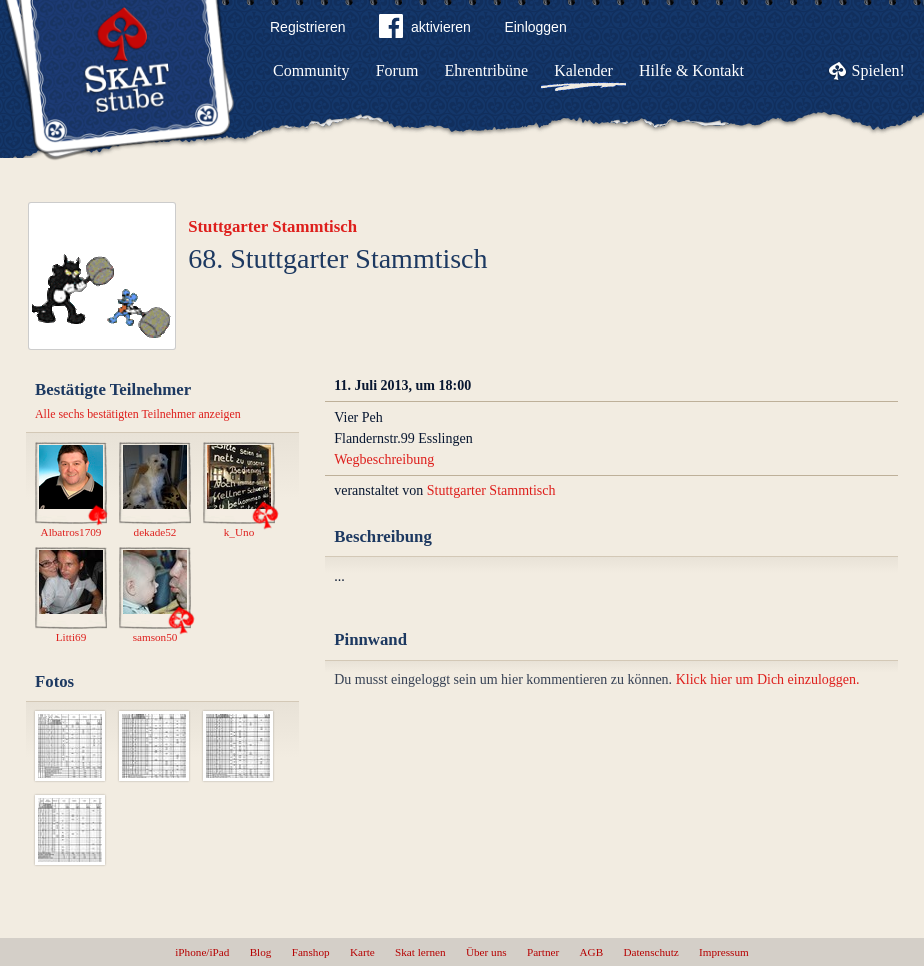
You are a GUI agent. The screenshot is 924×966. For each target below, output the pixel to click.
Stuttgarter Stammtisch (272, 226)
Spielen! (878, 70)
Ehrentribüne (487, 70)
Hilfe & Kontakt (691, 70)
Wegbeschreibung (384, 459)
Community (311, 70)
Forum (397, 70)
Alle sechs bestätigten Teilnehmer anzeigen (138, 414)
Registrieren (307, 27)
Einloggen (535, 27)
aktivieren (425, 30)
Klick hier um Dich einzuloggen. (768, 679)
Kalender (583, 70)
